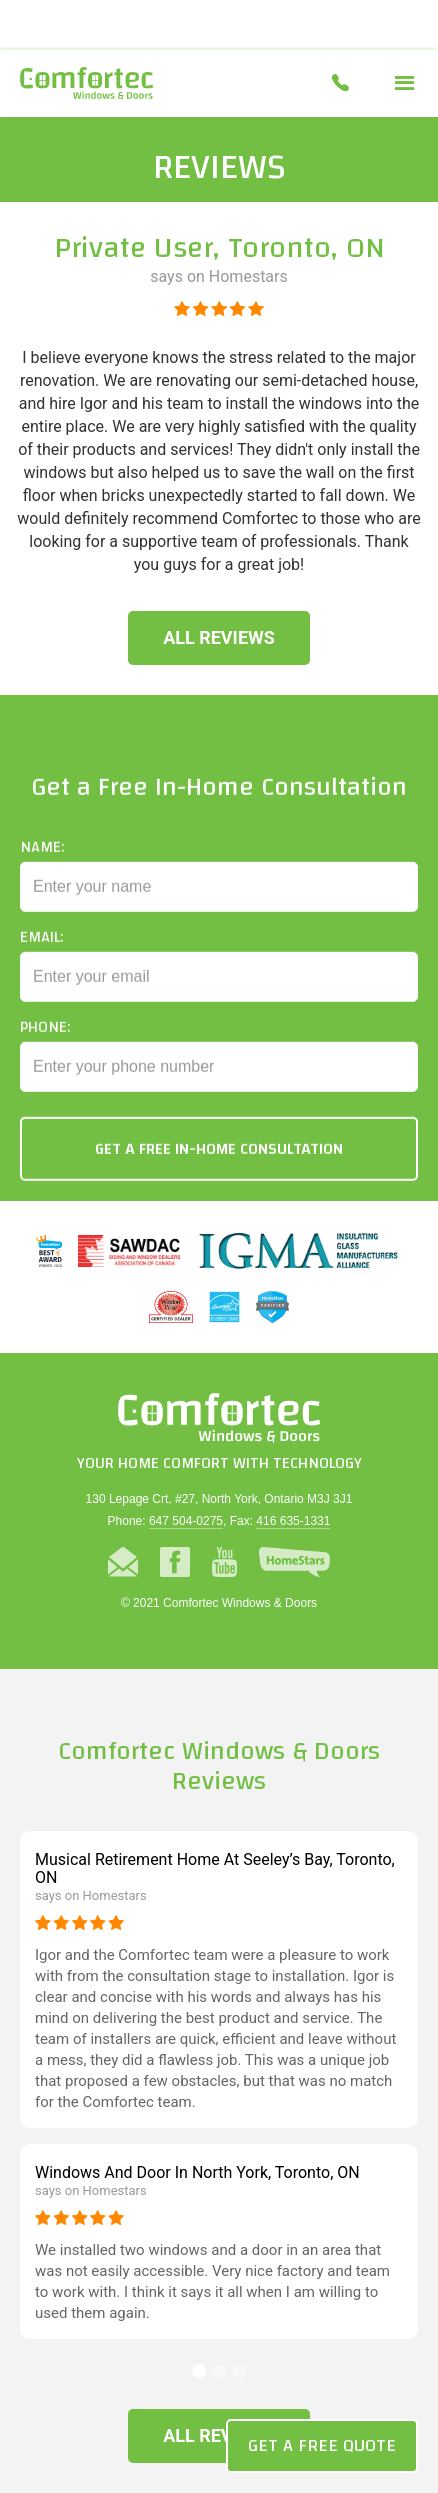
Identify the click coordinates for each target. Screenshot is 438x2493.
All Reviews (219, 637)
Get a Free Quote (322, 2445)
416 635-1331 (293, 1521)
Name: (42, 861)
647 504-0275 (186, 1521)
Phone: (45, 1041)
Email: (41, 951)
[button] (404, 83)
